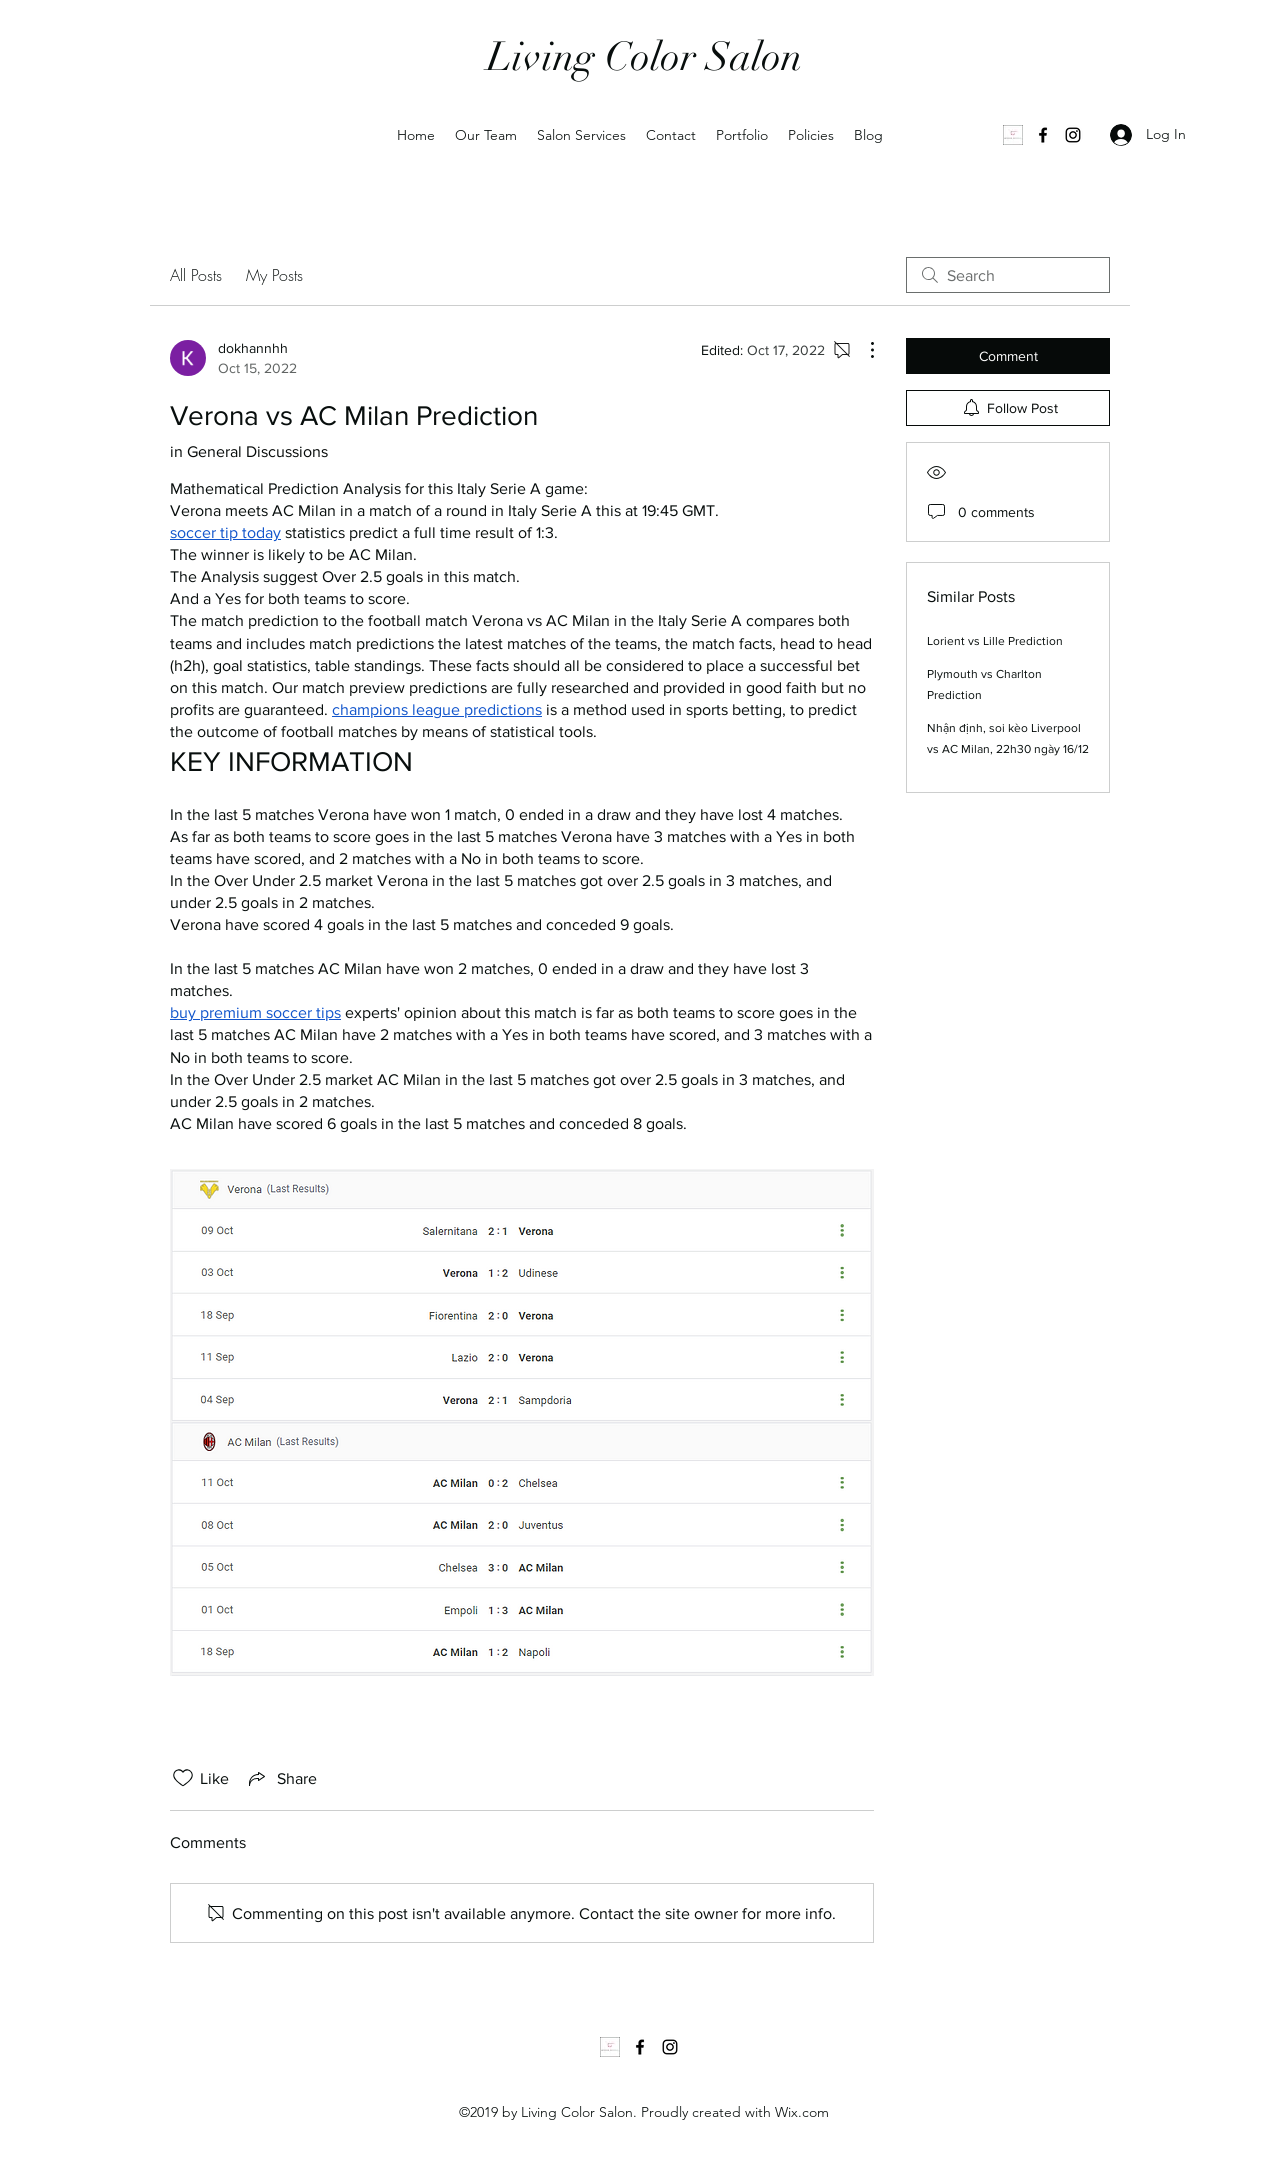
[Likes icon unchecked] (183, 1778)
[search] (1008, 275)
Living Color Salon (644, 57)
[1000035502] (1013, 135)
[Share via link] (281, 1778)
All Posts (196, 275)
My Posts (274, 275)
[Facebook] (1043, 135)
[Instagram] (1073, 135)
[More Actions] (862, 350)
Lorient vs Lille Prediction (995, 641)
